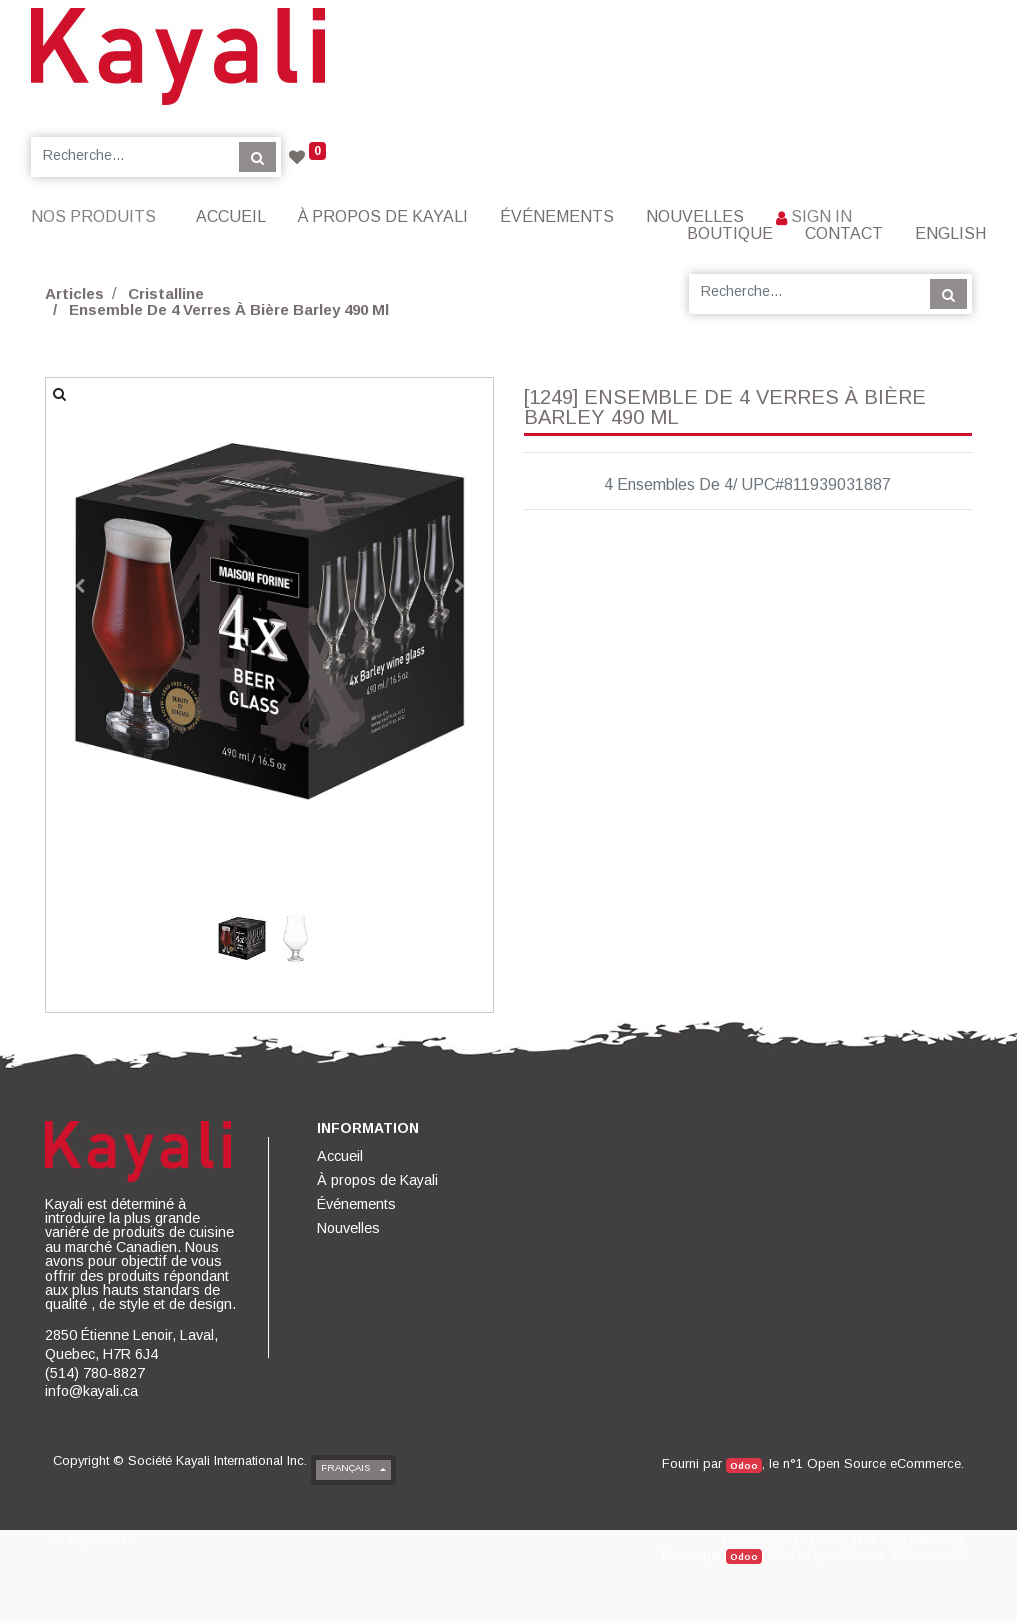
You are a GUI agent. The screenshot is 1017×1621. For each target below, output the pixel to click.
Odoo (744, 1465)
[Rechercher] (257, 157)
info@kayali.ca (91, 1391)
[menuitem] (231, 216)
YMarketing (932, 1538)
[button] (79, 586)
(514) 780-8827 (95, 1373)
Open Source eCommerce (884, 1463)
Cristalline (166, 293)
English (950, 233)
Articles (74, 293)
